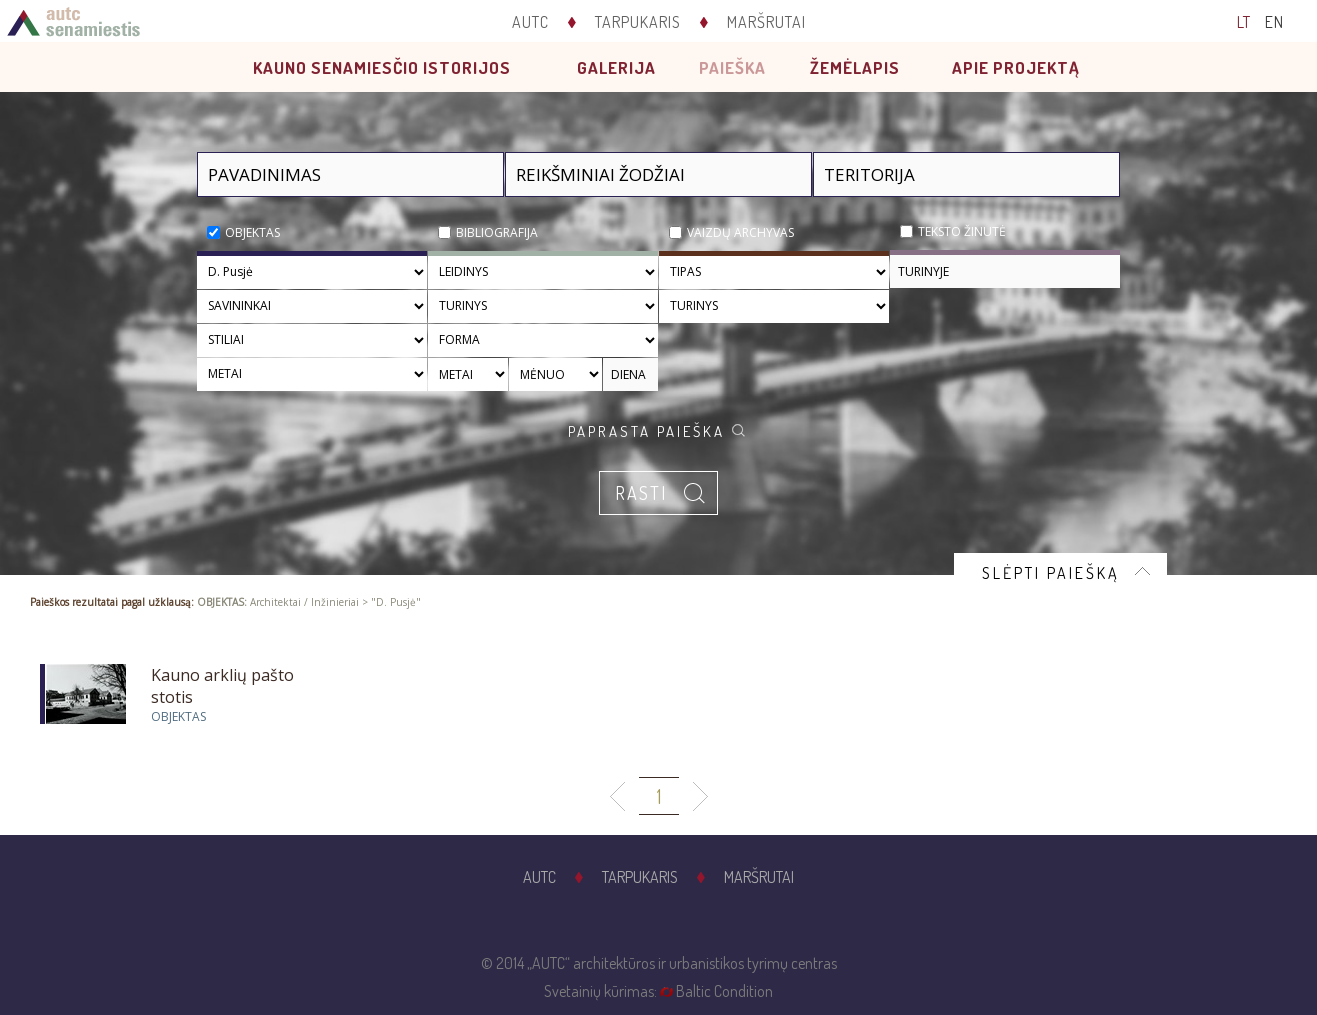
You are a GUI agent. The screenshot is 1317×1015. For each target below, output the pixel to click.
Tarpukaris (638, 22)
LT (1244, 22)
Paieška (732, 67)
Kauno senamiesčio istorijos (382, 67)
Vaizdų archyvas (740, 232)
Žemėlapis (855, 67)
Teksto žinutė (962, 231)
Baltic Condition (724, 991)
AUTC (530, 22)
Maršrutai (766, 22)
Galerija (616, 67)
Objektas (252, 232)
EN (1274, 22)
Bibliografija (497, 232)
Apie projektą (1016, 67)
